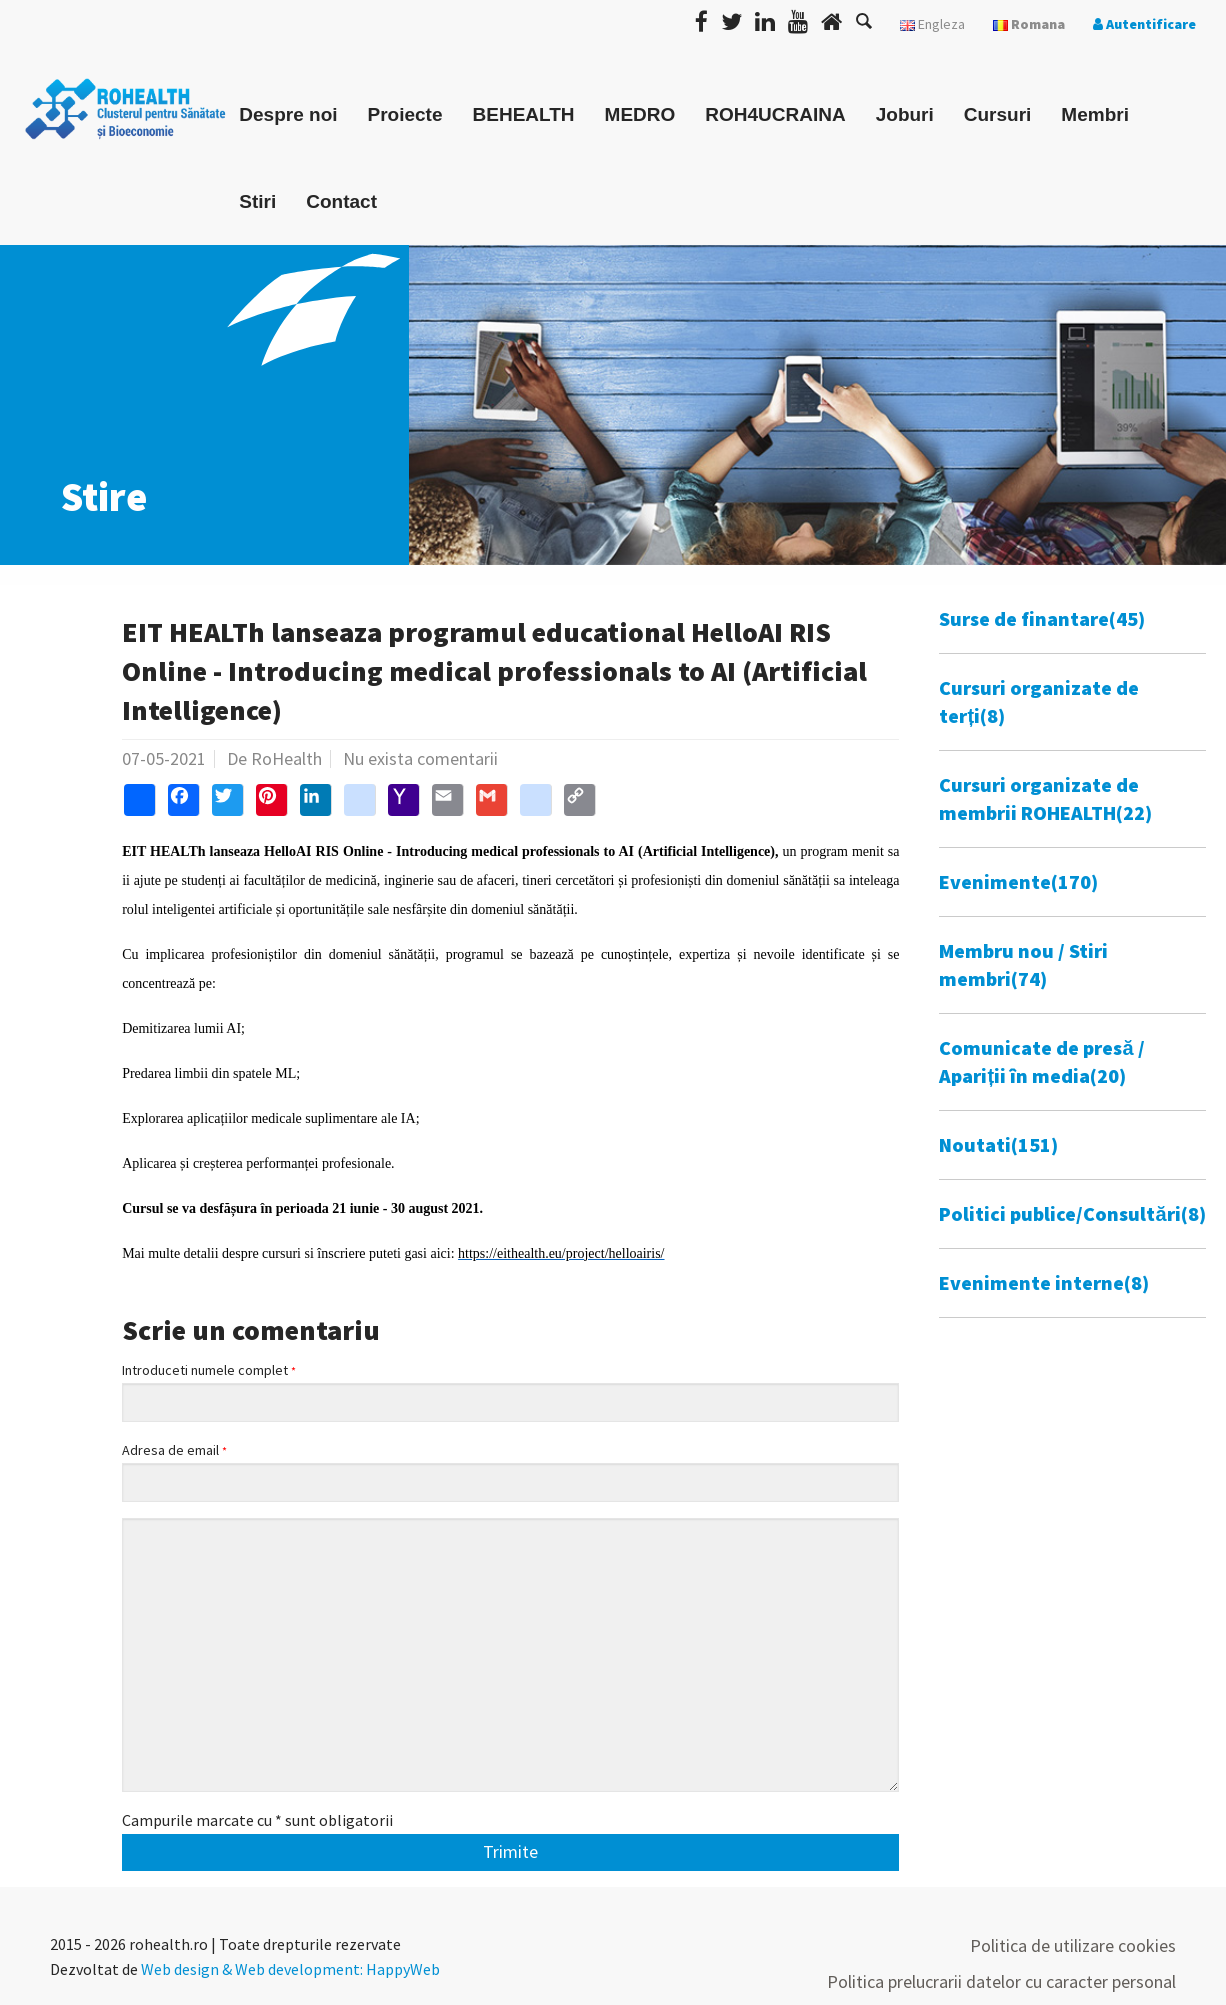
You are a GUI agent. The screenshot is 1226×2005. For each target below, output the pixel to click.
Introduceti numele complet (209, 1370)
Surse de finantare (1042, 618)
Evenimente (1018, 881)
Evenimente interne (1044, 1282)
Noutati (998, 1144)
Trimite (510, 1851)
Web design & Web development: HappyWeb (290, 1969)
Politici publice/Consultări (1072, 1213)
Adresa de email (174, 1450)
